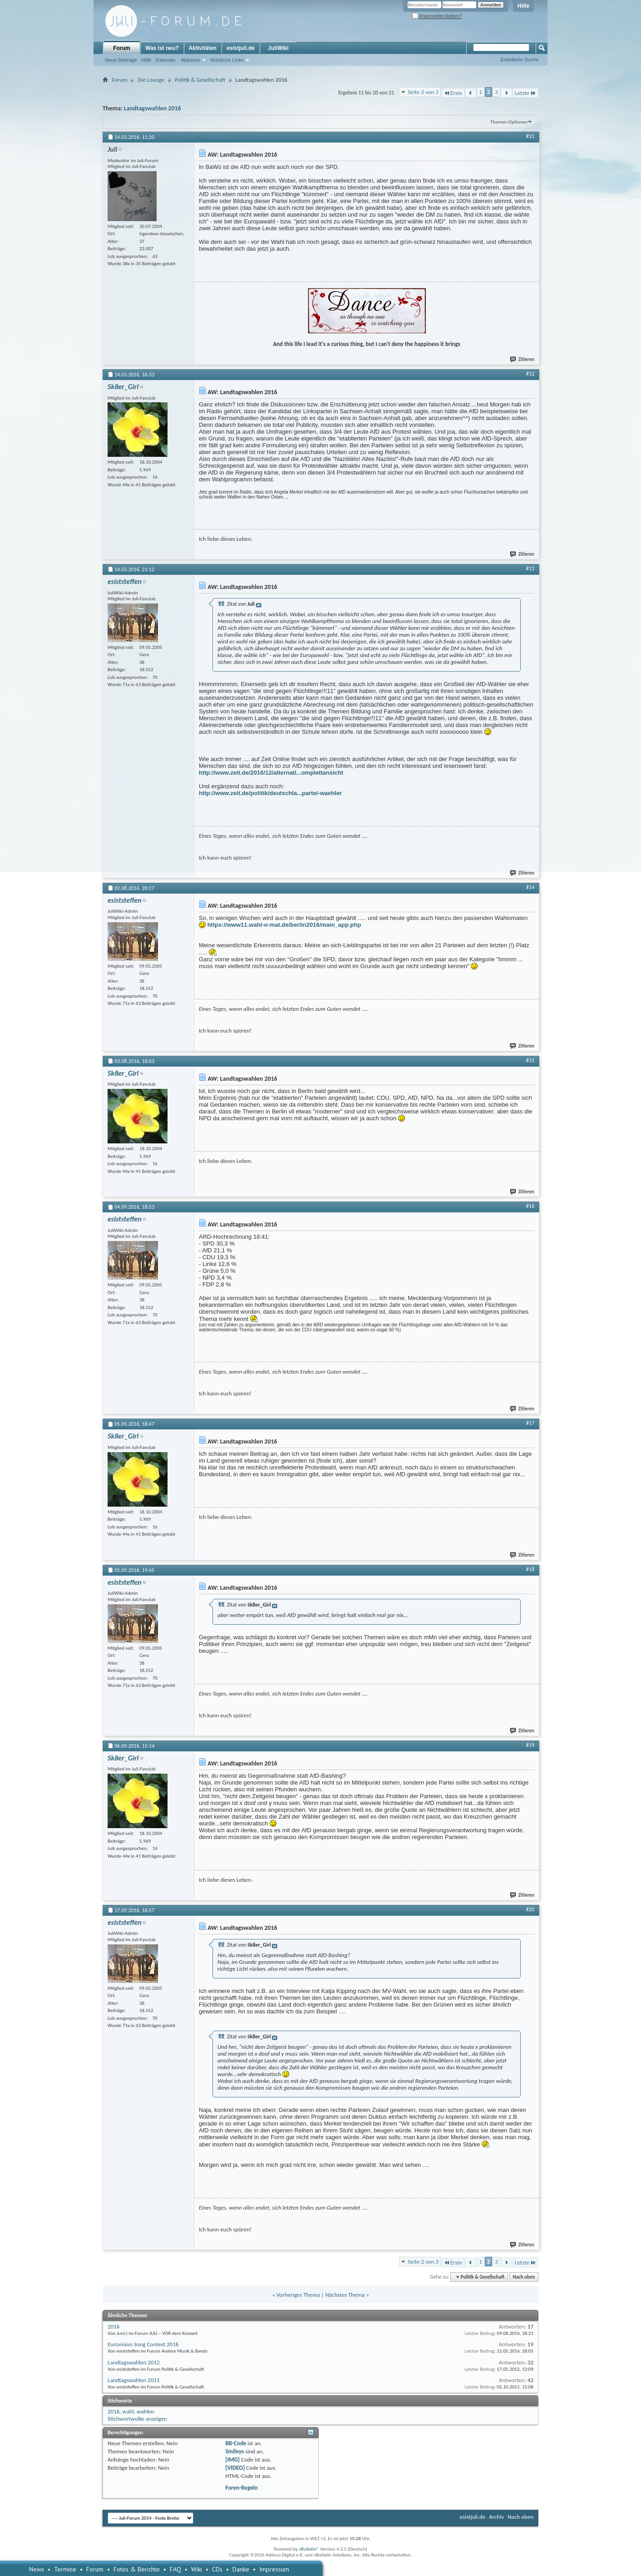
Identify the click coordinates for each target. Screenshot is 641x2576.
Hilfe (523, 6)
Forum (121, 48)
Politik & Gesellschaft (200, 79)
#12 (530, 374)
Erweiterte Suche (519, 59)
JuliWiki (278, 48)
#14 (530, 887)
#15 (530, 1060)
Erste (453, 92)
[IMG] (232, 2459)
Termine (65, 2569)
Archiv (496, 2516)
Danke (240, 2569)
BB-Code (235, 2443)
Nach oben (524, 2277)
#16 (530, 1206)
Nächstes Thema (345, 2294)
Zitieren (522, 359)
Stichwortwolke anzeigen (137, 2418)
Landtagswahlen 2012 (134, 2362)
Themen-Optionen (509, 122)
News (36, 2569)
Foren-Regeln (241, 2487)
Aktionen (190, 60)
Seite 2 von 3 (423, 92)
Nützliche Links (227, 60)
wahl (128, 2411)
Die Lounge (151, 79)
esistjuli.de (241, 48)
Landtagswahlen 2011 (134, 2380)
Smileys (234, 2451)
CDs (217, 2569)
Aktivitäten (203, 48)
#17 (530, 1423)
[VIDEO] (235, 2467)
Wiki (196, 2569)
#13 (530, 568)
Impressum (274, 2569)
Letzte (525, 92)
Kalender (166, 60)
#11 (530, 136)
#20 (530, 1909)
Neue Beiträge (121, 60)
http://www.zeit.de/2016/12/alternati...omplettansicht (271, 772)
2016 (113, 2326)
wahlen (145, 2411)
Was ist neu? (162, 48)
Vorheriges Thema (298, 2294)
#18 (530, 1569)
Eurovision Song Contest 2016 (143, 2344)
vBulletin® (309, 2549)
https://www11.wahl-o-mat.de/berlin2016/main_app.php (284, 924)
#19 (530, 1745)
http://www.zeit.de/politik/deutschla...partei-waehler (270, 793)
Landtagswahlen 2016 (152, 108)
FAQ (175, 2569)
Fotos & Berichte (136, 2569)
